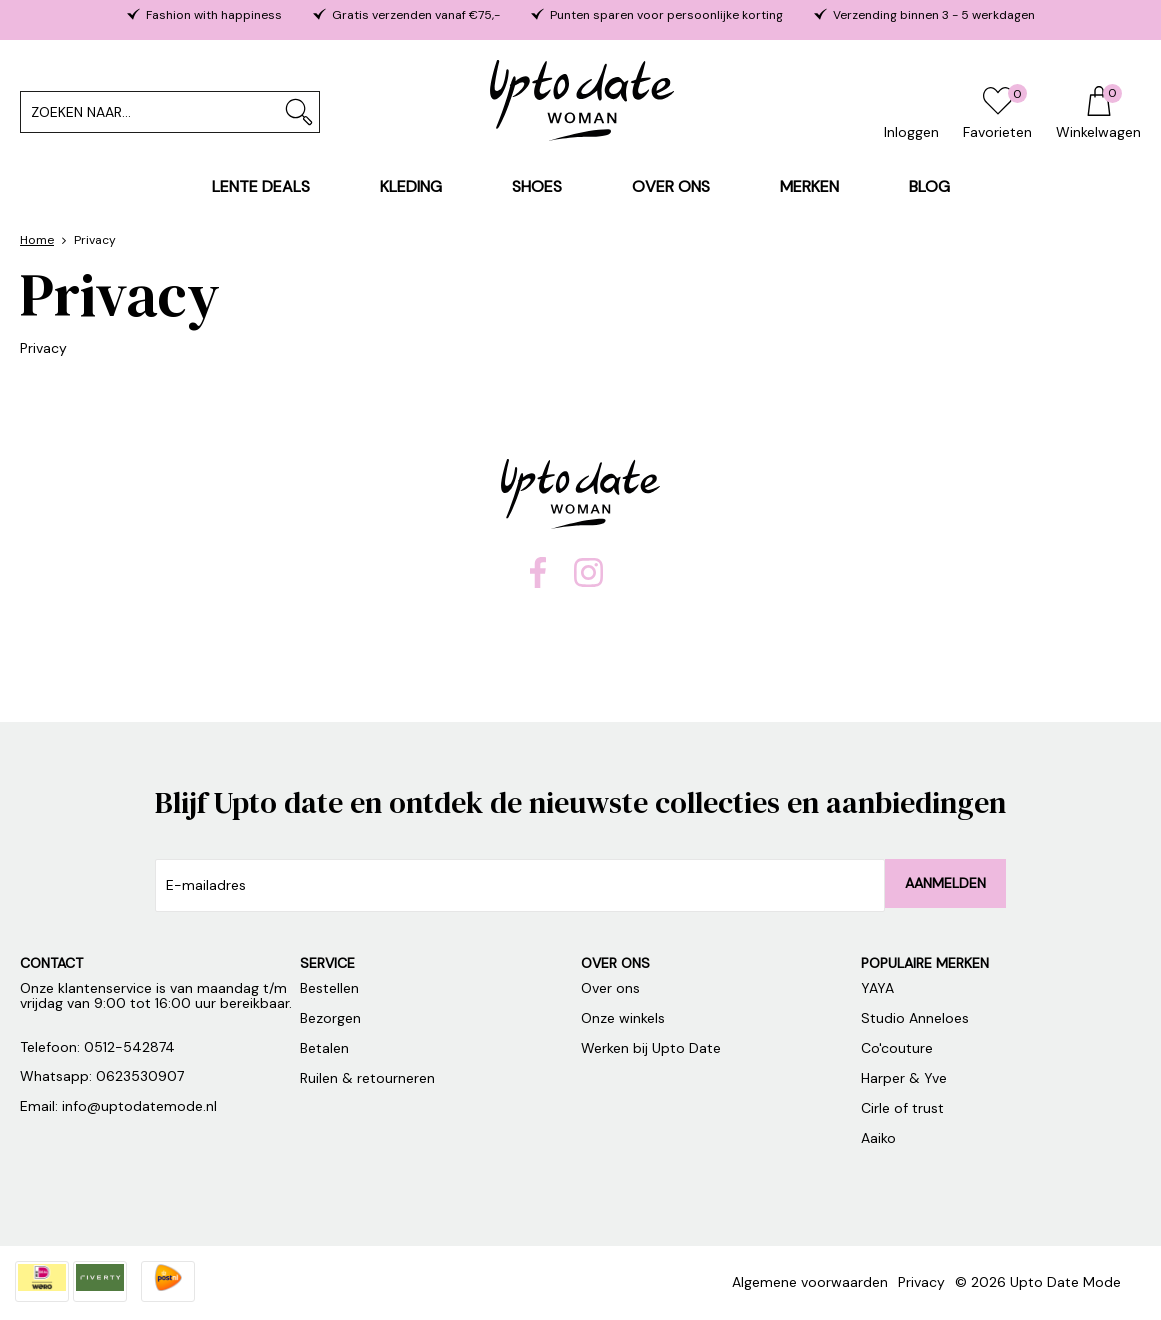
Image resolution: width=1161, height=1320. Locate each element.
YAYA (877, 988)
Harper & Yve (904, 1078)
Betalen (324, 1048)
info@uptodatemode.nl (139, 1106)
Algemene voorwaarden (810, 1282)
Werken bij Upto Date (651, 1048)
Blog (929, 186)
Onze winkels (623, 1018)
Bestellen (329, 988)
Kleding (411, 186)
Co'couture (899, 1048)
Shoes (537, 186)
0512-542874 (129, 1047)
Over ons (671, 186)
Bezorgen (330, 1018)
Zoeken (299, 112)
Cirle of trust (904, 1108)
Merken (809, 186)
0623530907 (140, 1076)
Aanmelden (945, 883)
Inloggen (911, 132)
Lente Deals (261, 186)
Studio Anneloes (915, 1018)
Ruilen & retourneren (367, 1078)
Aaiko (880, 1138)
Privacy (921, 1282)
